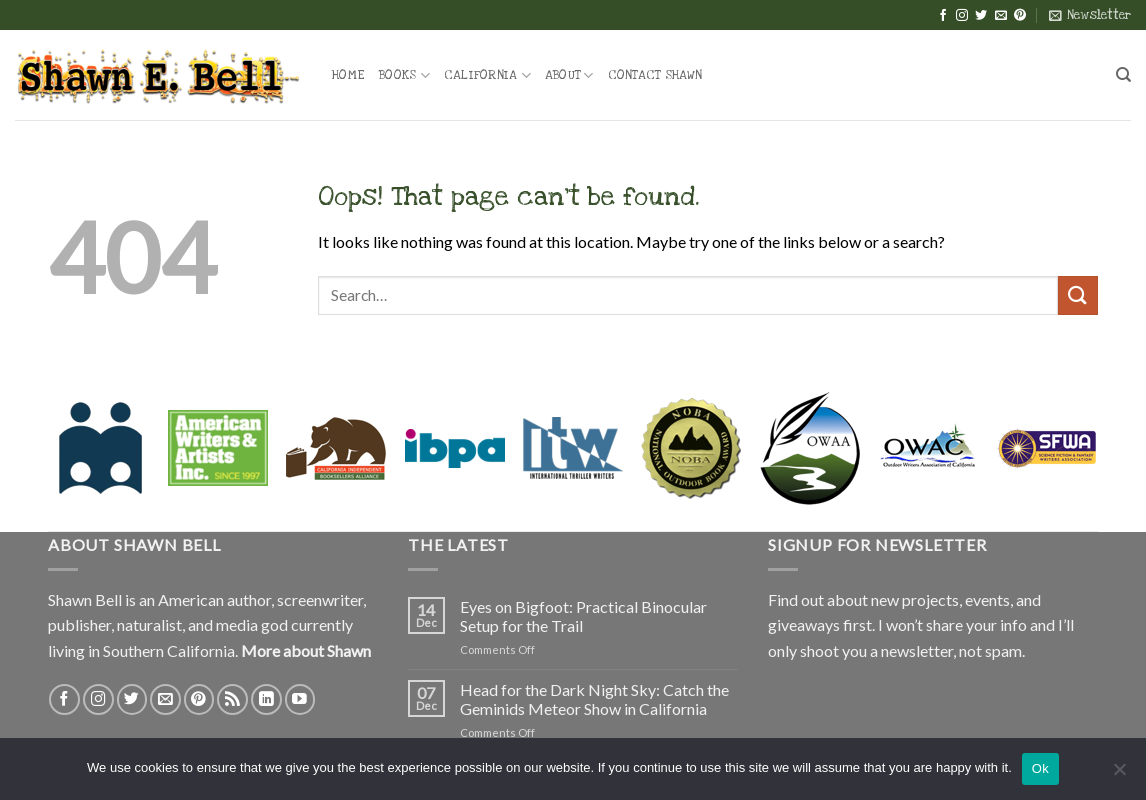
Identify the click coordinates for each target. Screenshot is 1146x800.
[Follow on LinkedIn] (266, 699)
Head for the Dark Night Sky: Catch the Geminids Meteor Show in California (594, 699)
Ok (1040, 768)
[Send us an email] (1001, 16)
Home (348, 75)
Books (404, 75)
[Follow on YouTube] (300, 699)
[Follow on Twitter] (981, 16)
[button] (1090, 15)
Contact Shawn (655, 75)
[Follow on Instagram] (962, 16)
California (487, 75)
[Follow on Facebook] (943, 16)
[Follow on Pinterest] (1020, 16)
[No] (1119, 775)
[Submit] (1078, 295)
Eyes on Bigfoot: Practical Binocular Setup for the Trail (583, 616)
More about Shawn (306, 650)
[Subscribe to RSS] (232, 699)
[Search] (1123, 75)
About (569, 75)
